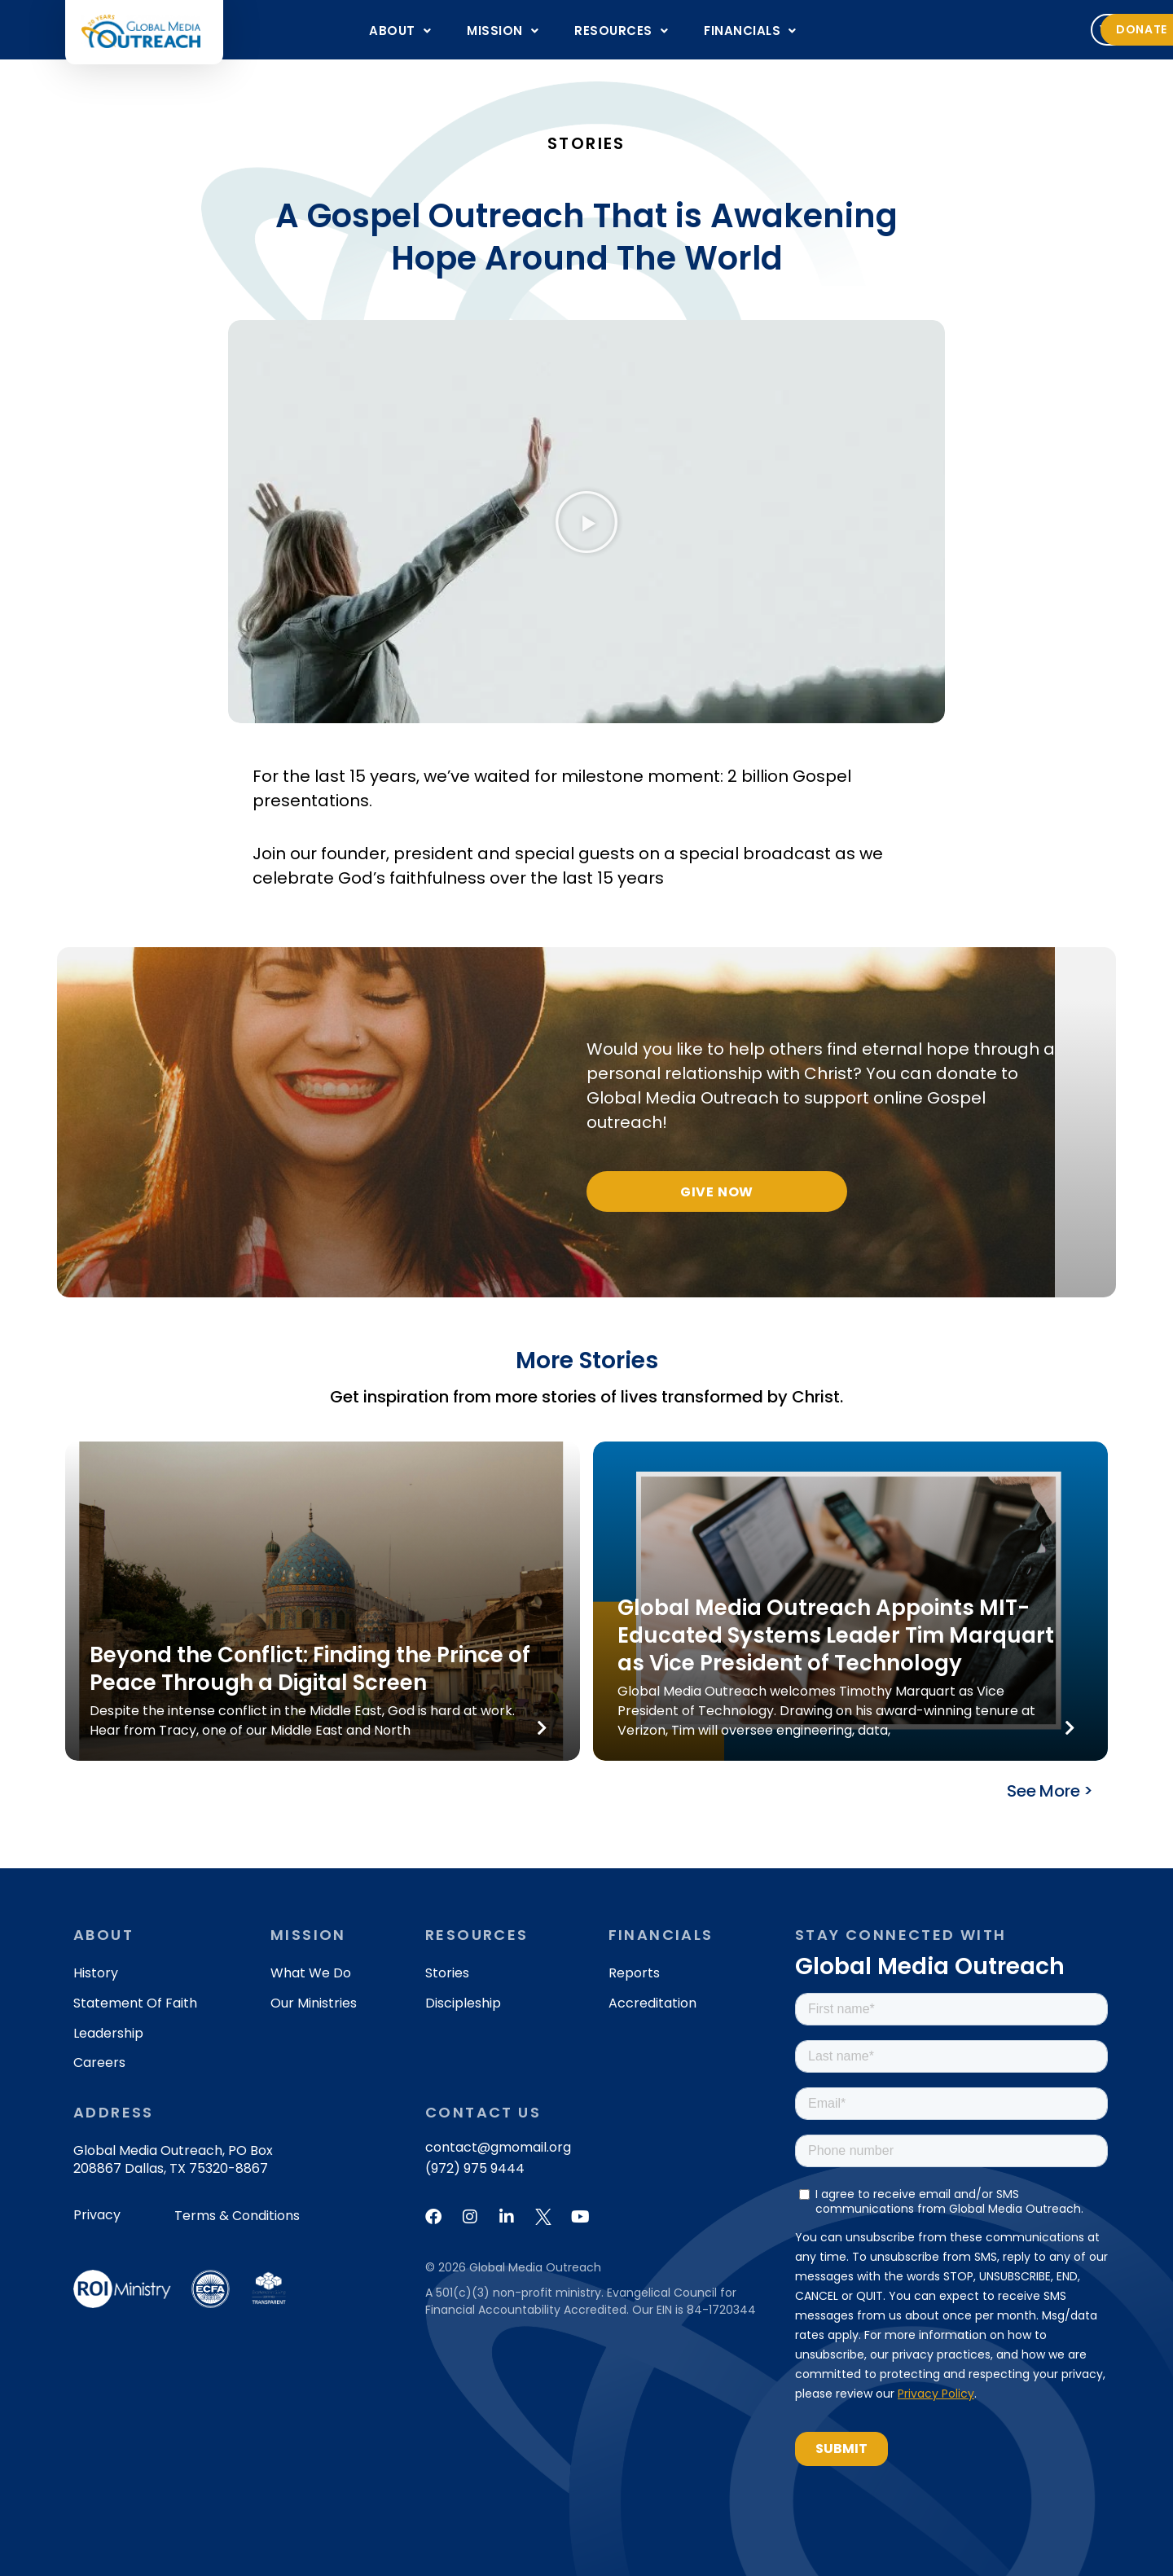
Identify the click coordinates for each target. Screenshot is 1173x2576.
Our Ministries (313, 2003)
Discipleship (463, 2003)
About (400, 30)
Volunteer (942, 29)
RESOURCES (621, 30)
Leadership (108, 2033)
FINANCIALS (750, 30)
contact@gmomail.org (498, 2147)
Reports (634, 1973)
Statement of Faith (135, 2003)
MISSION (502, 30)
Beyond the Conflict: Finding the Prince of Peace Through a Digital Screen (310, 1668)
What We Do (310, 1973)
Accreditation (652, 2003)
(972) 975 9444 (475, 2168)
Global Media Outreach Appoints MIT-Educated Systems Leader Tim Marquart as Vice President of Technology (835, 1635)
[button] (400, 30)
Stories (447, 1973)
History (95, 1973)
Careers (99, 2062)
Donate (1052, 29)
